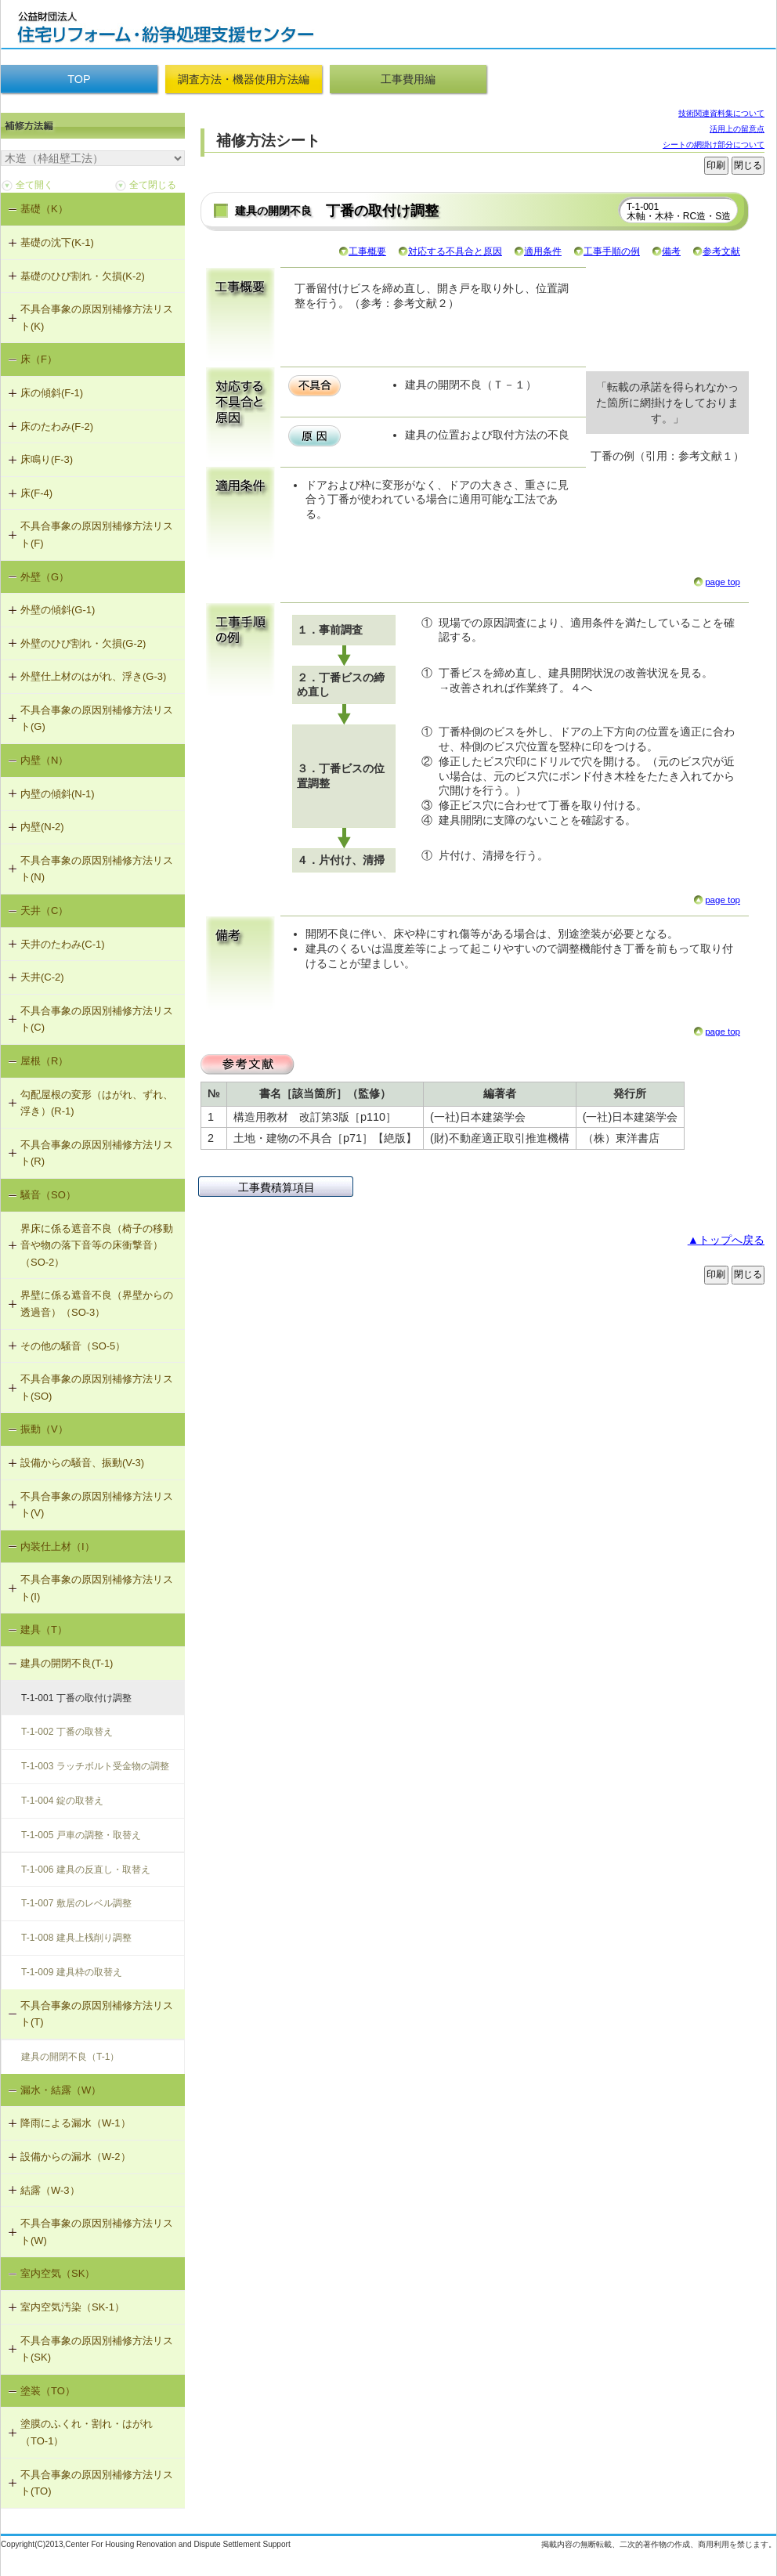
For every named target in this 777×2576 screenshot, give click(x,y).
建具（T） (43, 1629)
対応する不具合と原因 (455, 251)
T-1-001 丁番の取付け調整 (76, 1698)
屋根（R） (44, 1061)
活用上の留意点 (737, 129)
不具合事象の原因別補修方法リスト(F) (96, 534)
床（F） (38, 359)
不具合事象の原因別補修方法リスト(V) (96, 1504)
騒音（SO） (48, 1195)
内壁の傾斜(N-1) (57, 794)
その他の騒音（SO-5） (72, 1346)
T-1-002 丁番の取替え (67, 1731)
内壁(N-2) (42, 827)
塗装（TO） (47, 2391)
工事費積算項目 (276, 1187)
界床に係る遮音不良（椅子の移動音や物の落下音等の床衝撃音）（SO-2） (96, 1245)
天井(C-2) (42, 977)
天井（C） (44, 910)
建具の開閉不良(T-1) (66, 1663)
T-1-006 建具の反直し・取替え (85, 1869)
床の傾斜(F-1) (51, 393)
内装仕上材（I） (57, 1546)
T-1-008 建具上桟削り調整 (76, 1937)
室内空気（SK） (57, 2273)
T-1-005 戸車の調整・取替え (81, 1835)
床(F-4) (36, 493)
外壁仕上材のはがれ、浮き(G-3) (93, 676)
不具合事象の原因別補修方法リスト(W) (96, 2231)
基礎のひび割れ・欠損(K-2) (82, 276)
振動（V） (44, 1429)
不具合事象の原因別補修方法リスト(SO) (96, 1387)
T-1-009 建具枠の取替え (71, 1972)
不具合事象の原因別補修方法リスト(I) (96, 1587)
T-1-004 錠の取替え (62, 1800)
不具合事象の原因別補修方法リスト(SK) (96, 2349)
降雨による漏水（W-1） (75, 2123)
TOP (78, 79)
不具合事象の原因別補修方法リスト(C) (96, 1019)
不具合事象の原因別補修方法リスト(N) (96, 868)
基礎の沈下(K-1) (57, 242)
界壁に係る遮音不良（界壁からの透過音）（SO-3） (96, 1303)
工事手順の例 (612, 251)
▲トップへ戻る (726, 1240)
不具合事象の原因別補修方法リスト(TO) (96, 2483)
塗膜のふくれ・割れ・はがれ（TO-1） (86, 2432)
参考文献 (721, 251)
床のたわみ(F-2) (56, 426)
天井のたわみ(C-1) (62, 944)
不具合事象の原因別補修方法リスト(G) (96, 718)
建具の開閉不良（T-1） (70, 2056)
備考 (671, 251)
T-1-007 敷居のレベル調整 (76, 1903)
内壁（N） (44, 760)
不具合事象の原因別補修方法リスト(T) (96, 2014)
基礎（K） (44, 209)
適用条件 (543, 251)
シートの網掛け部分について (713, 144)
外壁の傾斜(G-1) (57, 610)
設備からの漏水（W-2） (75, 2156)
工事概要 (367, 251)
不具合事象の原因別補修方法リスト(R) (96, 1153)
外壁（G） (44, 577)
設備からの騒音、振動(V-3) (82, 1463)
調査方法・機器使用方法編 (243, 79)
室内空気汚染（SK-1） (72, 2307)
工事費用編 (408, 79)
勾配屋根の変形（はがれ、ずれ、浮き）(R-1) (96, 1103)
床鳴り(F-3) (46, 459)
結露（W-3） (50, 2190)
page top (722, 582)
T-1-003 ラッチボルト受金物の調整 (95, 1766)
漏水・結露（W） (60, 2090)
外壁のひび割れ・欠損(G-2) (83, 643)
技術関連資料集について (721, 113)
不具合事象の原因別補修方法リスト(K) (96, 317)
